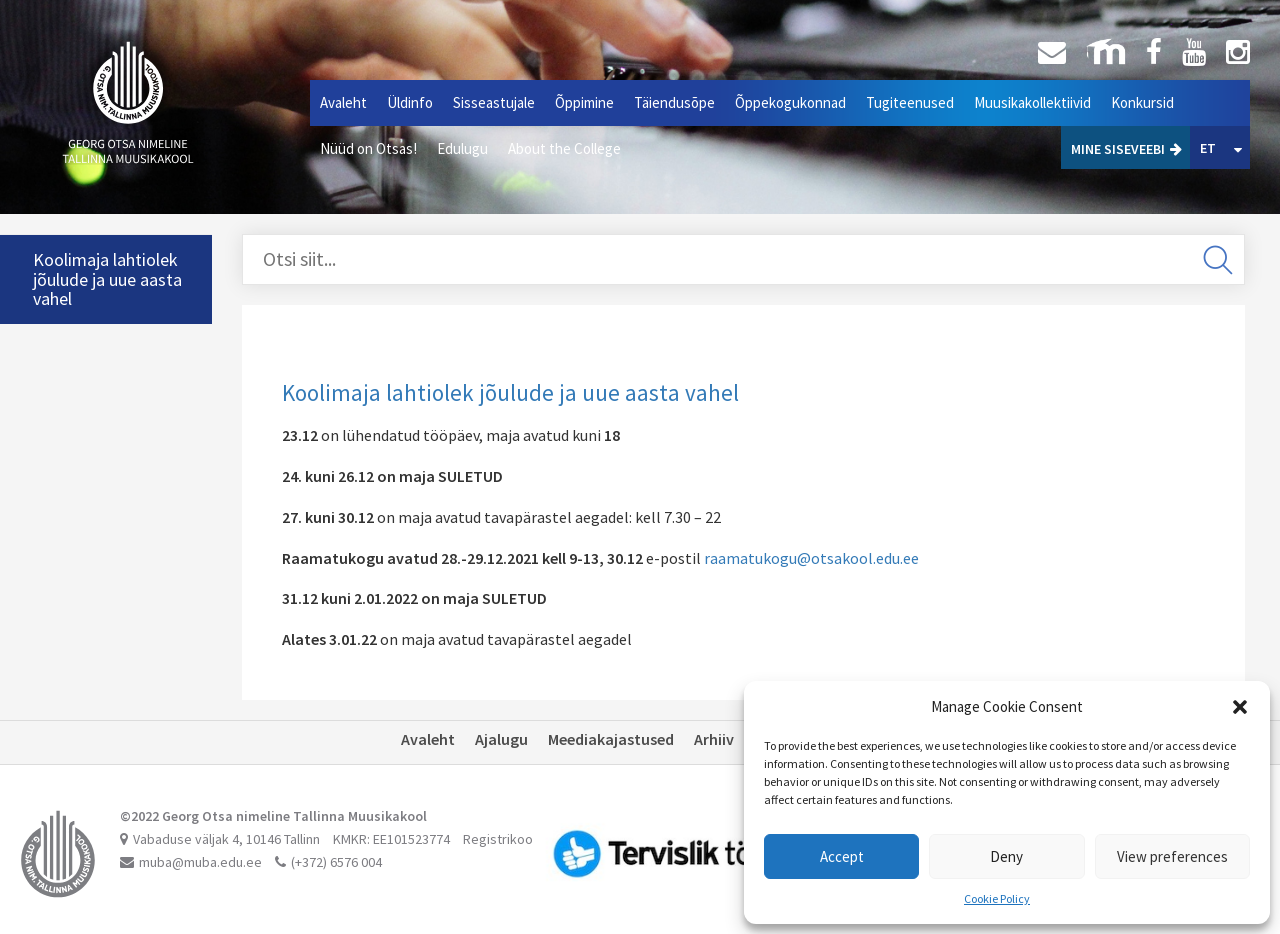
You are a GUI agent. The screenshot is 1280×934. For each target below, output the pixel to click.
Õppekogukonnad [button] (790, 102)
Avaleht (343, 102)
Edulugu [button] (462, 148)
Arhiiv (714, 739)
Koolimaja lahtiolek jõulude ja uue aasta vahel (107, 279)
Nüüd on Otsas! (368, 148)
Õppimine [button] (584, 102)
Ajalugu (501, 739)
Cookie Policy (997, 898)
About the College (564, 148)
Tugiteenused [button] (910, 102)
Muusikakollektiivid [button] (1032, 102)
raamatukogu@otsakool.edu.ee (811, 558)
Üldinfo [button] (410, 102)
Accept (842, 856)
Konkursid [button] (1142, 102)
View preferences (1172, 856)
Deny (1006, 856)
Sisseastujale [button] (494, 102)
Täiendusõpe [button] (674, 102)
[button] (1240, 707)
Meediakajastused (611, 739)
